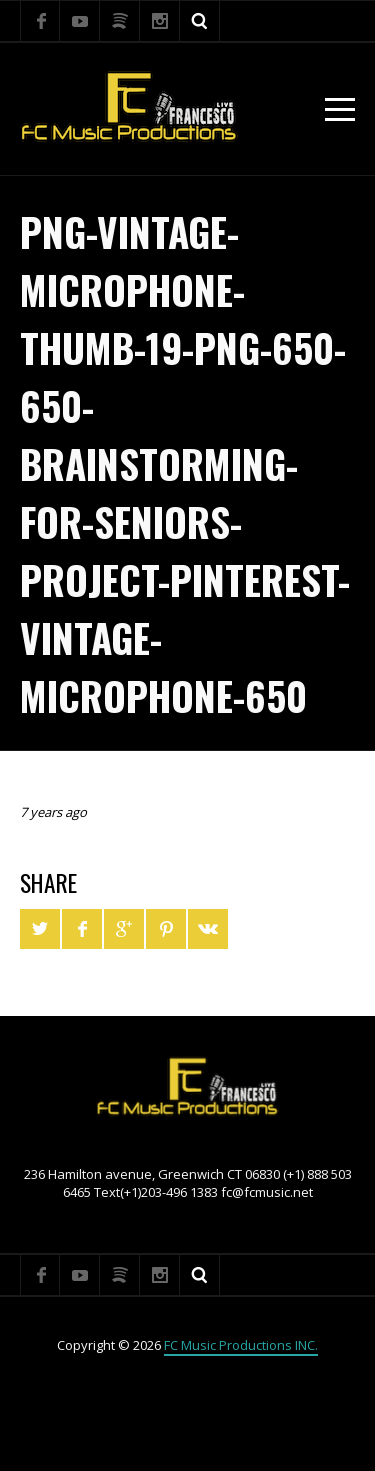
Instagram (160, 21)
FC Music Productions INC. (241, 1345)
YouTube (80, 21)
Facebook (40, 21)
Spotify (120, 21)
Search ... (200, 21)
